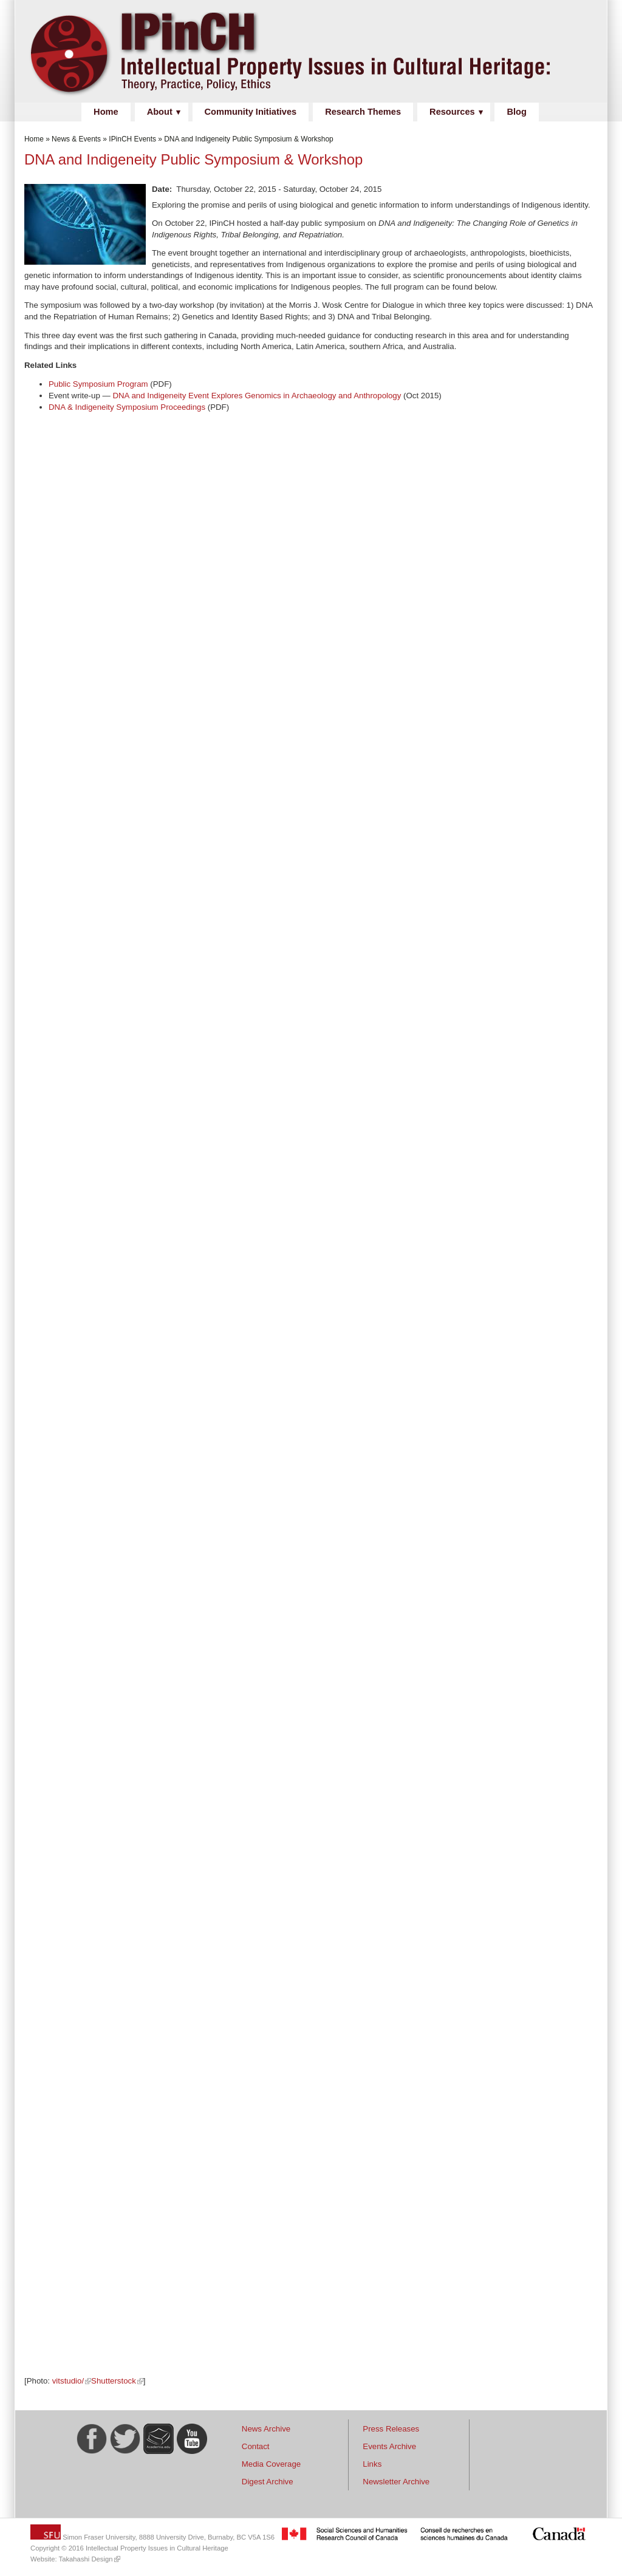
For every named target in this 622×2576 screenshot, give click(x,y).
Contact (256, 2446)
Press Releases (391, 2428)
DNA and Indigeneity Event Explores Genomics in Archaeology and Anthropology (256, 395)
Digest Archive (267, 2481)
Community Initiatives (251, 112)
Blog (516, 112)
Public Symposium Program (98, 384)
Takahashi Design (86, 2559)
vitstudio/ (68, 2380)
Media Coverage (271, 2464)
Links (372, 2464)
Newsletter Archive (396, 2481)
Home (106, 112)
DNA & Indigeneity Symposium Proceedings (127, 407)
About (160, 112)
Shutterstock (113, 2380)
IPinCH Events (132, 139)
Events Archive (389, 2446)
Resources (452, 112)
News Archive (266, 2428)
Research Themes (363, 112)
